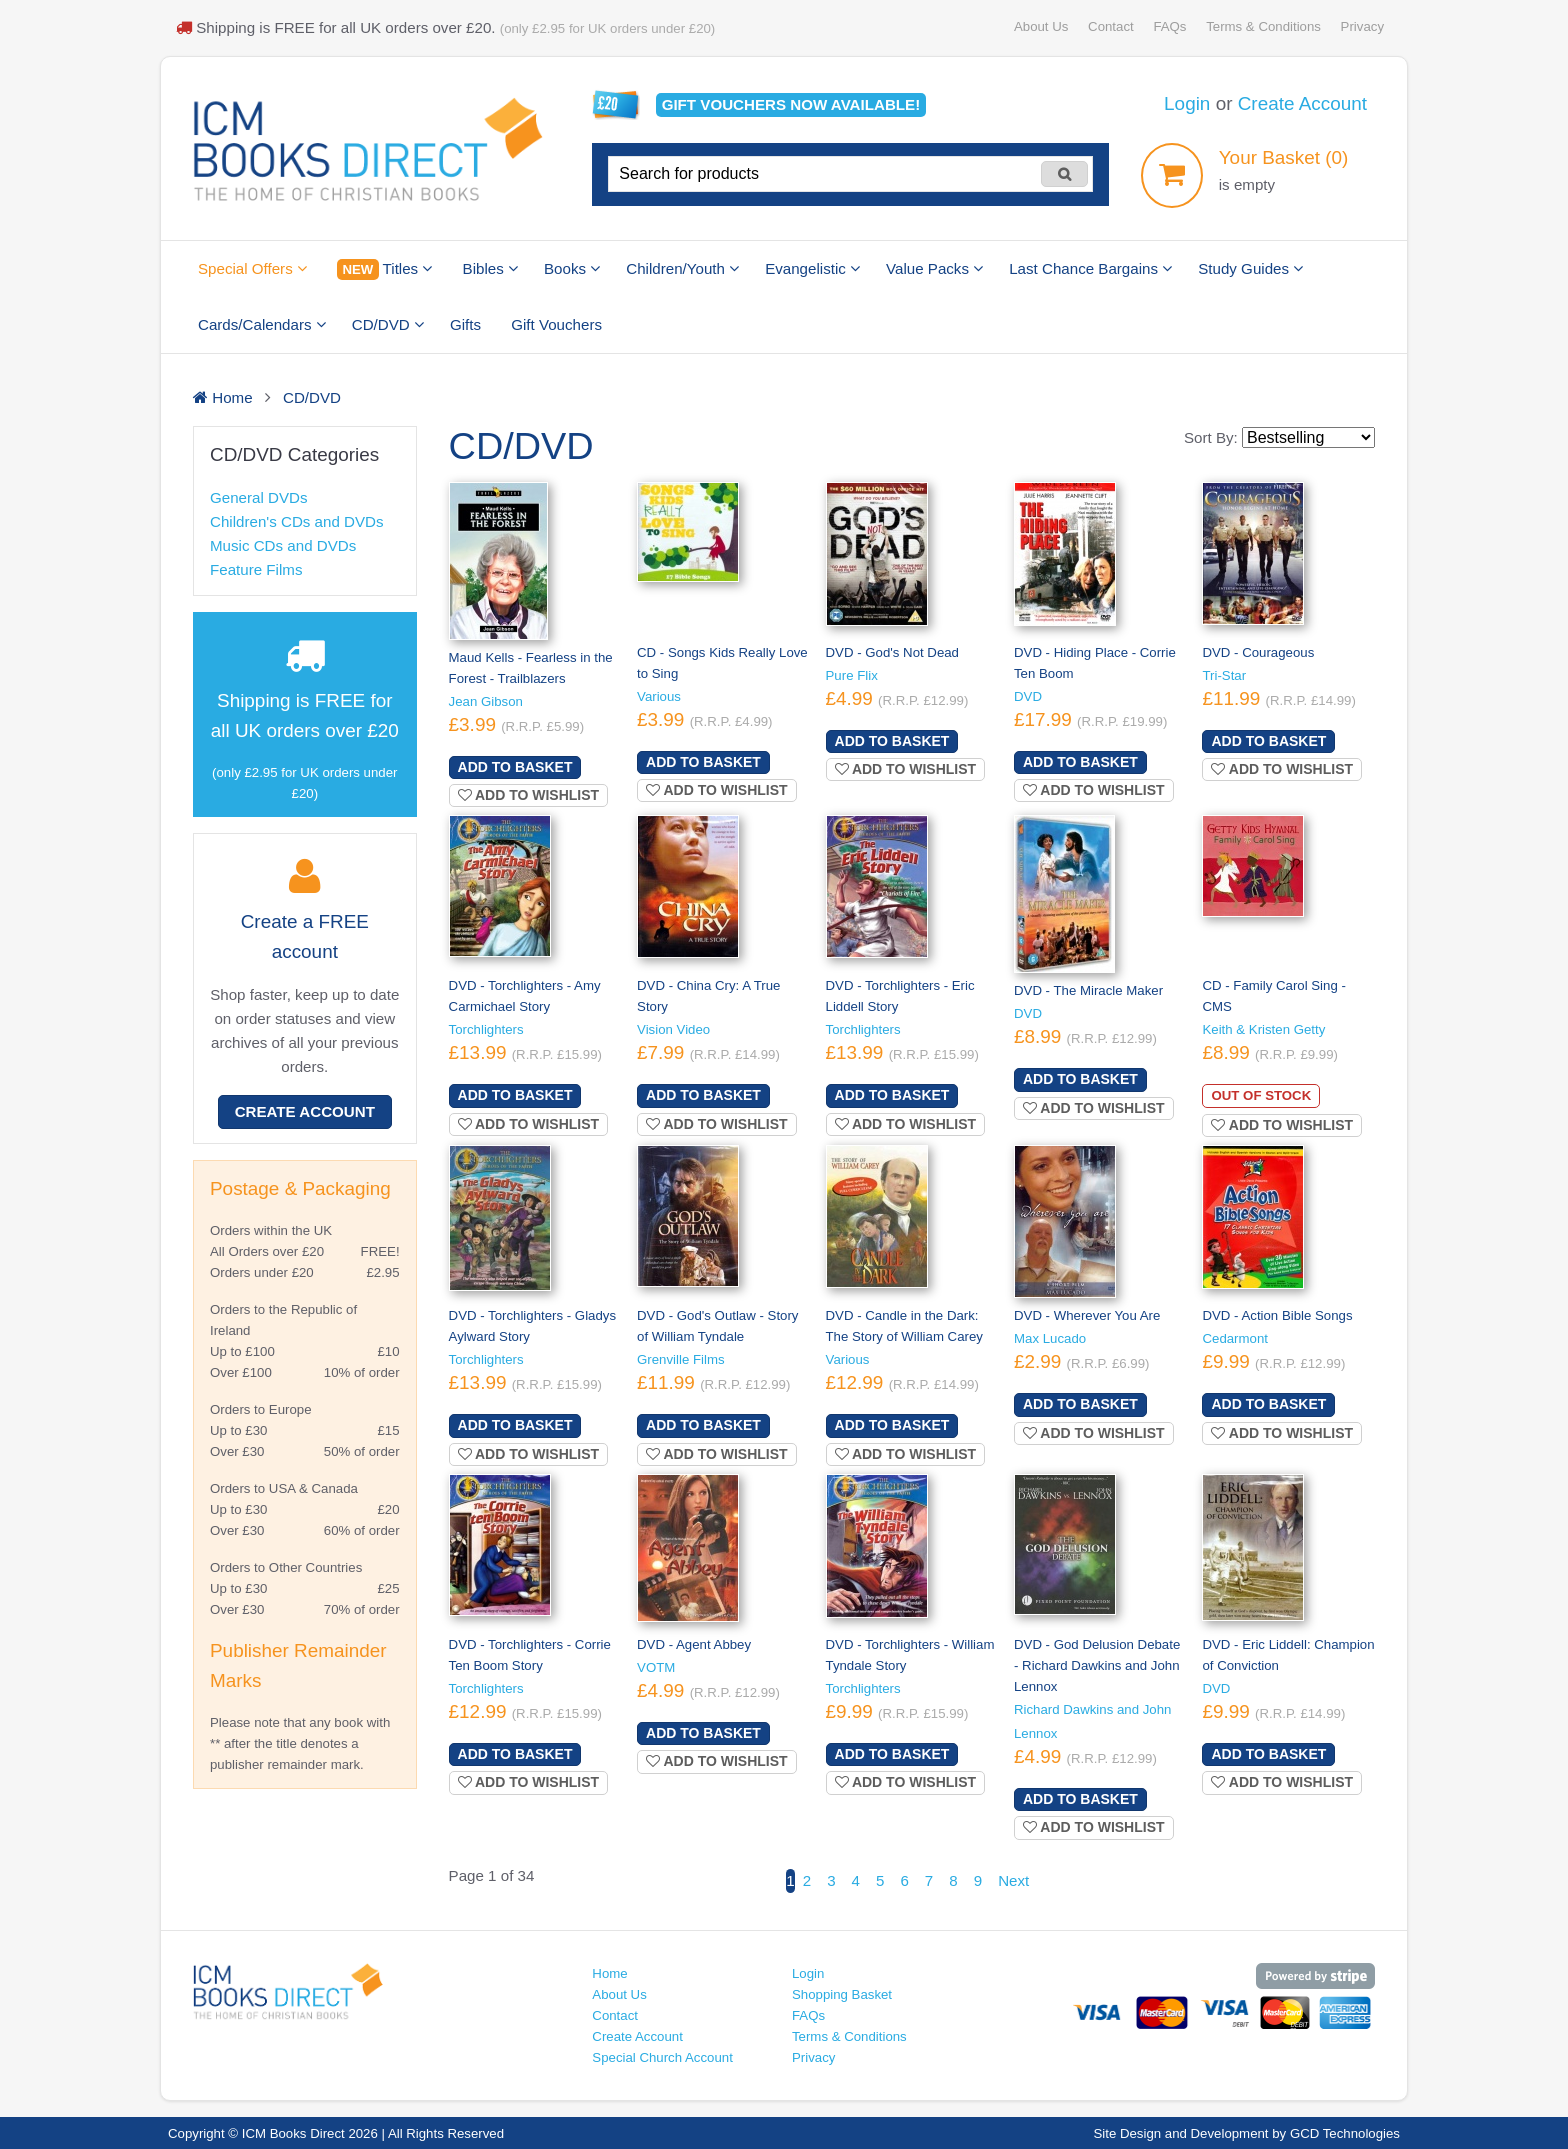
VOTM (656, 1667)
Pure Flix (852, 675)
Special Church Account (662, 2057)
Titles (384, 269)
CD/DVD (388, 324)
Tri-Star (1224, 675)
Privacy (1362, 26)
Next (1013, 1880)
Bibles (490, 268)
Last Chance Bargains (1090, 268)
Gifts (465, 324)
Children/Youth (682, 268)
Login (1187, 103)
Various (659, 696)
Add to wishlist (529, 795)
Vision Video (673, 1029)
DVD (1028, 696)
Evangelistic (812, 268)
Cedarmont (1234, 1338)
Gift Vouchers (556, 324)
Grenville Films (681, 1359)
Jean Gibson (486, 701)
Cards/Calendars (262, 324)
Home (609, 1973)
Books (572, 268)
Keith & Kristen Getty (1263, 1029)
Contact (1111, 26)
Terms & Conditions (1263, 26)
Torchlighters (486, 1029)
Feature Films (256, 569)
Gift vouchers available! (791, 104)
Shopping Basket (842, 1994)
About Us (1041, 26)
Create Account (1302, 103)
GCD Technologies (1345, 2133)
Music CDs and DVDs (283, 545)
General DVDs (259, 497)
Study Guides (1250, 268)
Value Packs (934, 268)
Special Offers (252, 268)
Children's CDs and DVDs (297, 521)
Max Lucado (1050, 1338)
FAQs (1169, 26)
